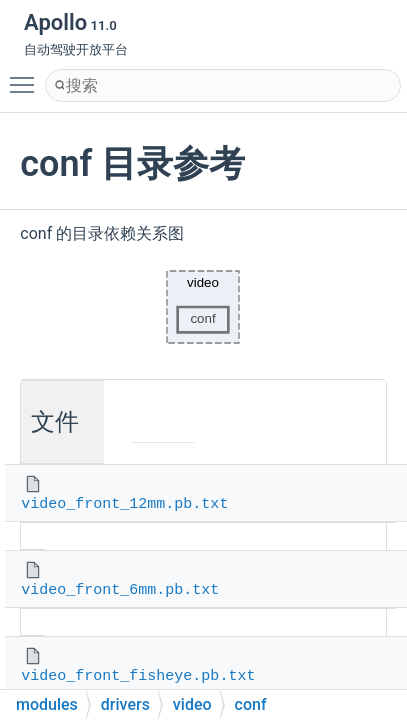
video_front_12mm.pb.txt (124, 504)
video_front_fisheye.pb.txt (138, 676)
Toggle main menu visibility (27, 76)
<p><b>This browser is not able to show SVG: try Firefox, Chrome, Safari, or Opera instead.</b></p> (203, 307)
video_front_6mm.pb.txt (120, 590)
